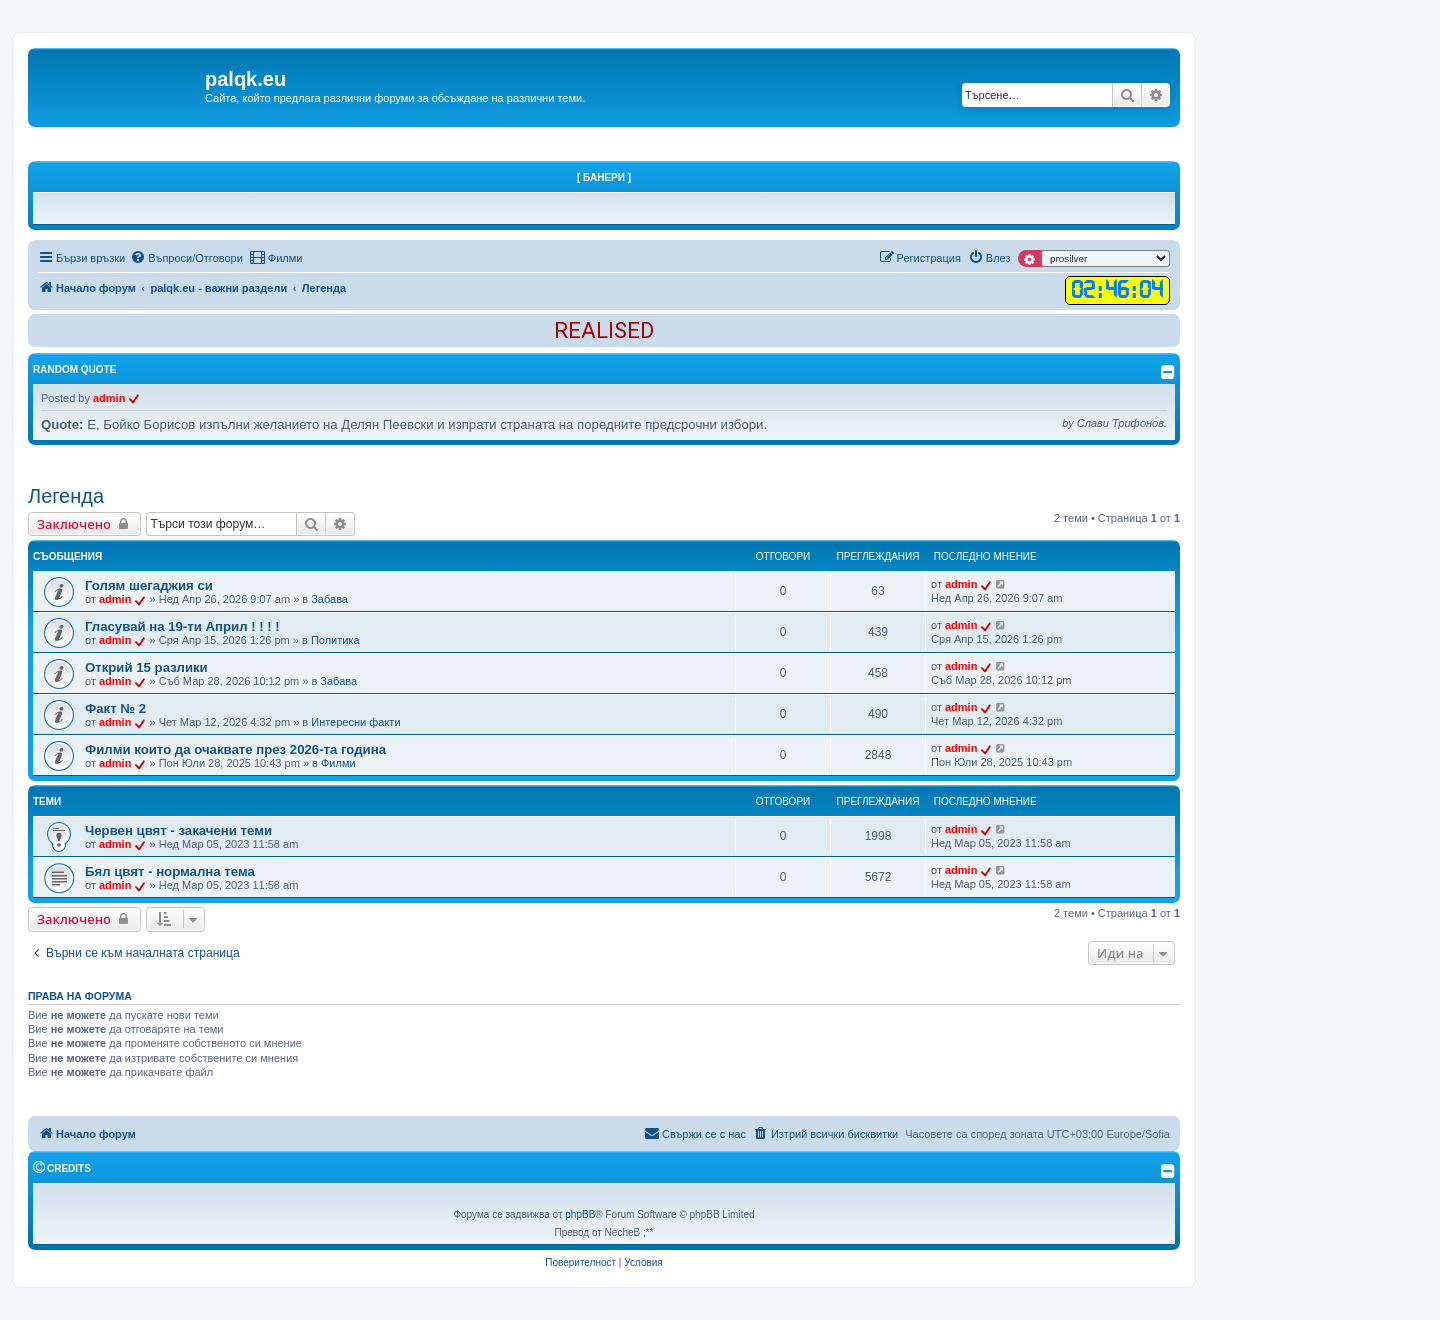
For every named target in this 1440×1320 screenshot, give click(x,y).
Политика (335, 640)
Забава (329, 599)
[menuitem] (186, 258)
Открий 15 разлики (146, 667)
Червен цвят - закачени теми (178, 830)
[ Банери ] (604, 177)
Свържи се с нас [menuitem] (695, 1133)
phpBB (580, 1214)
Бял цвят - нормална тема (170, 871)
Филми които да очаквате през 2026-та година (235, 749)
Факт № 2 (115, 708)
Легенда (66, 496)
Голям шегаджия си (149, 585)
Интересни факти (355, 722)
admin (109, 398)
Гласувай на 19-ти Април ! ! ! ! (182, 626)
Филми (338, 763)
